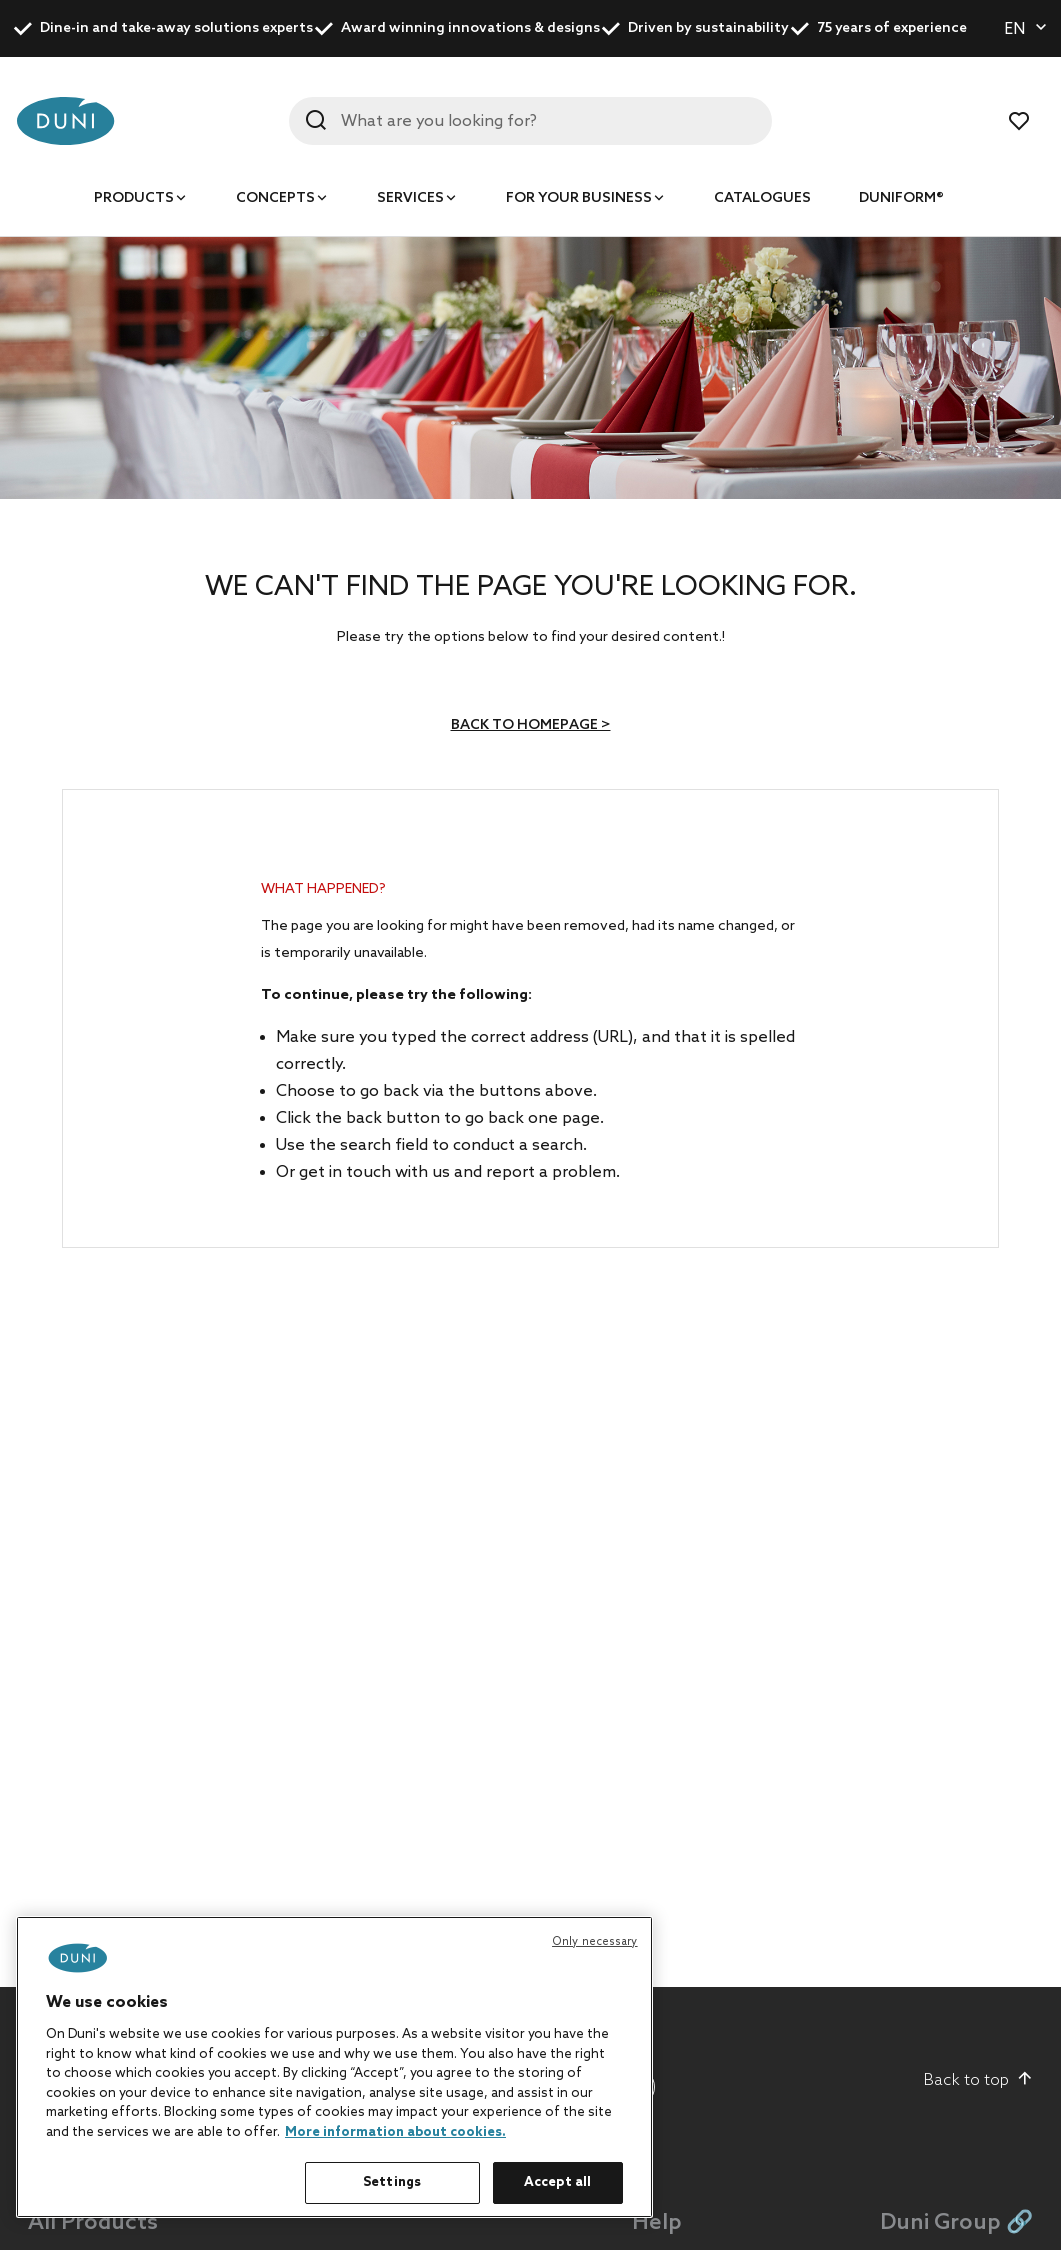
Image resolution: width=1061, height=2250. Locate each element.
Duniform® (901, 198)
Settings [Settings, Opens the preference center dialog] (392, 2182)
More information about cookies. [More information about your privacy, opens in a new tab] (395, 2132)
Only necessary (595, 1942)
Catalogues (762, 198)
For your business (579, 198)
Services (410, 198)
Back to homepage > (531, 725)
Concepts (275, 198)
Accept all (557, 2182)
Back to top (978, 2080)
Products (134, 198)
